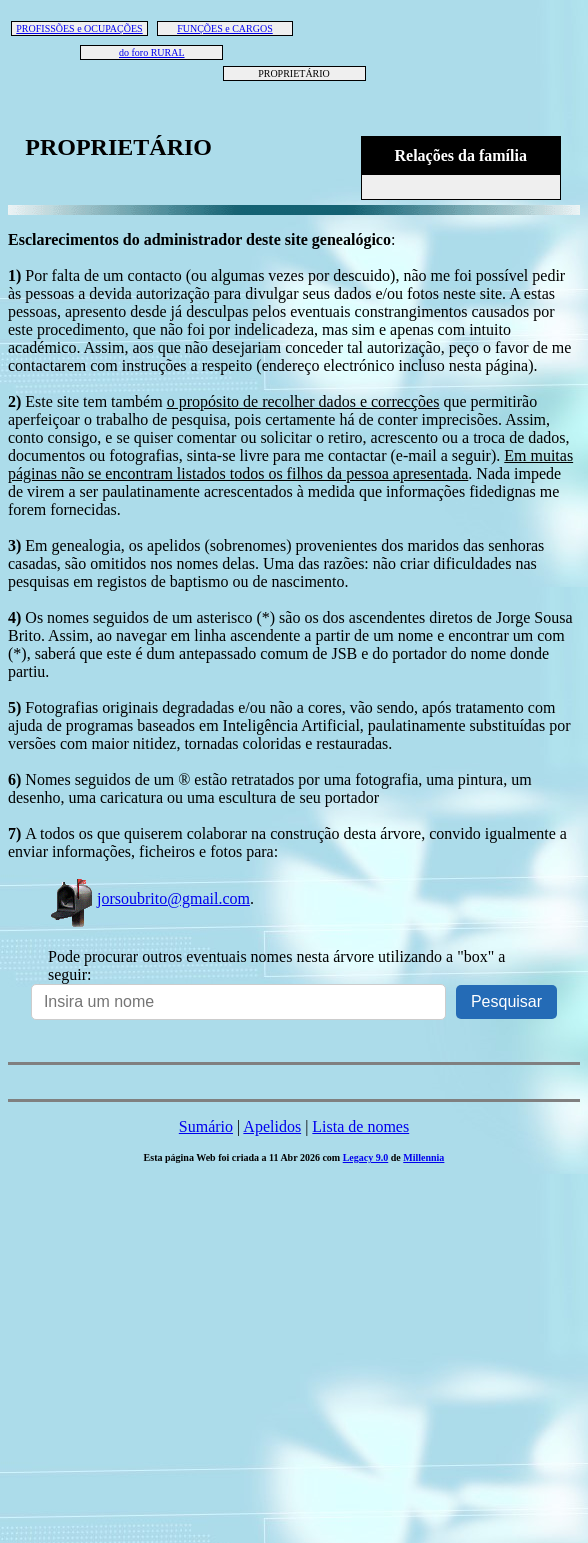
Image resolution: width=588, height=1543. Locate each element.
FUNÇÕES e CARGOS (225, 28)
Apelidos (272, 1126)
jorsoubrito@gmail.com (149, 898)
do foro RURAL (152, 52)
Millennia (423, 1157)
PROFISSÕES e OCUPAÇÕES (79, 28)
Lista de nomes (360, 1126)
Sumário (206, 1126)
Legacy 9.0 (366, 1157)
